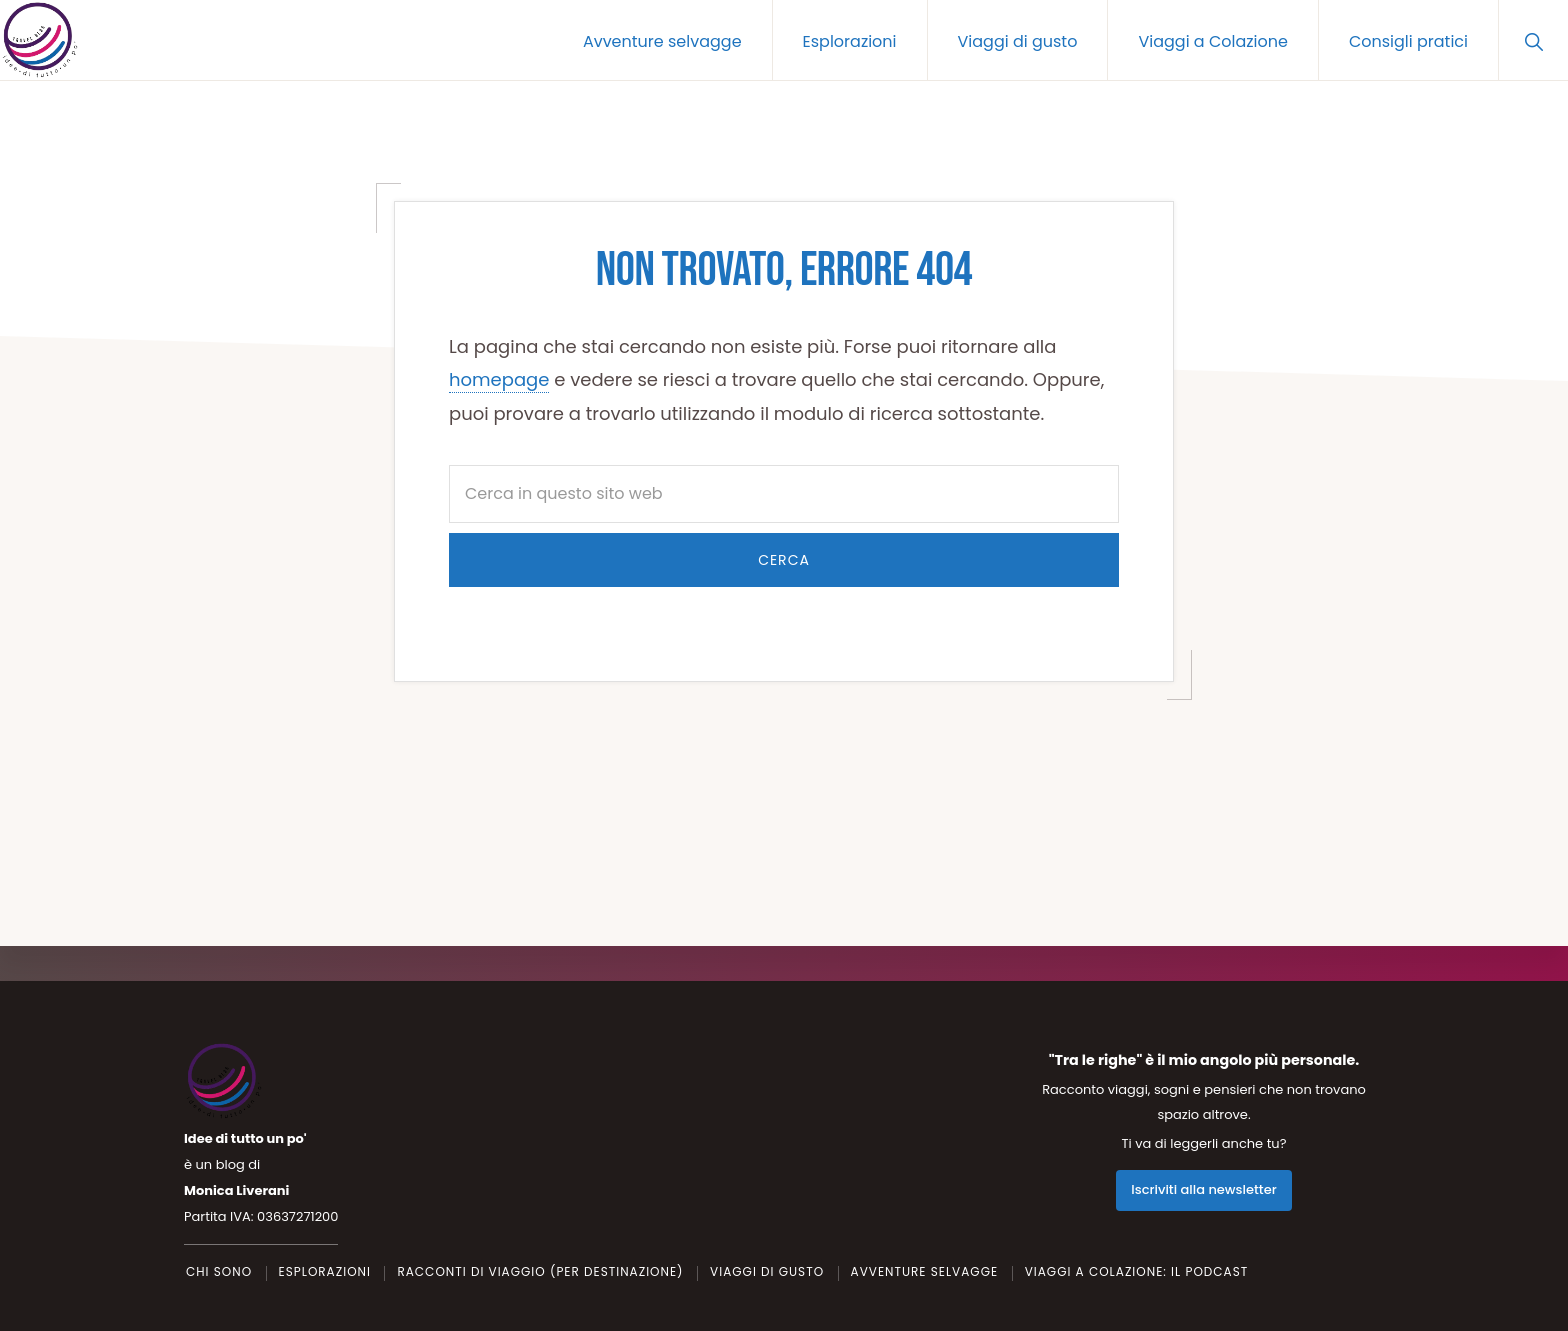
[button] (1533, 40)
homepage (499, 379)
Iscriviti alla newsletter (1203, 1190)
